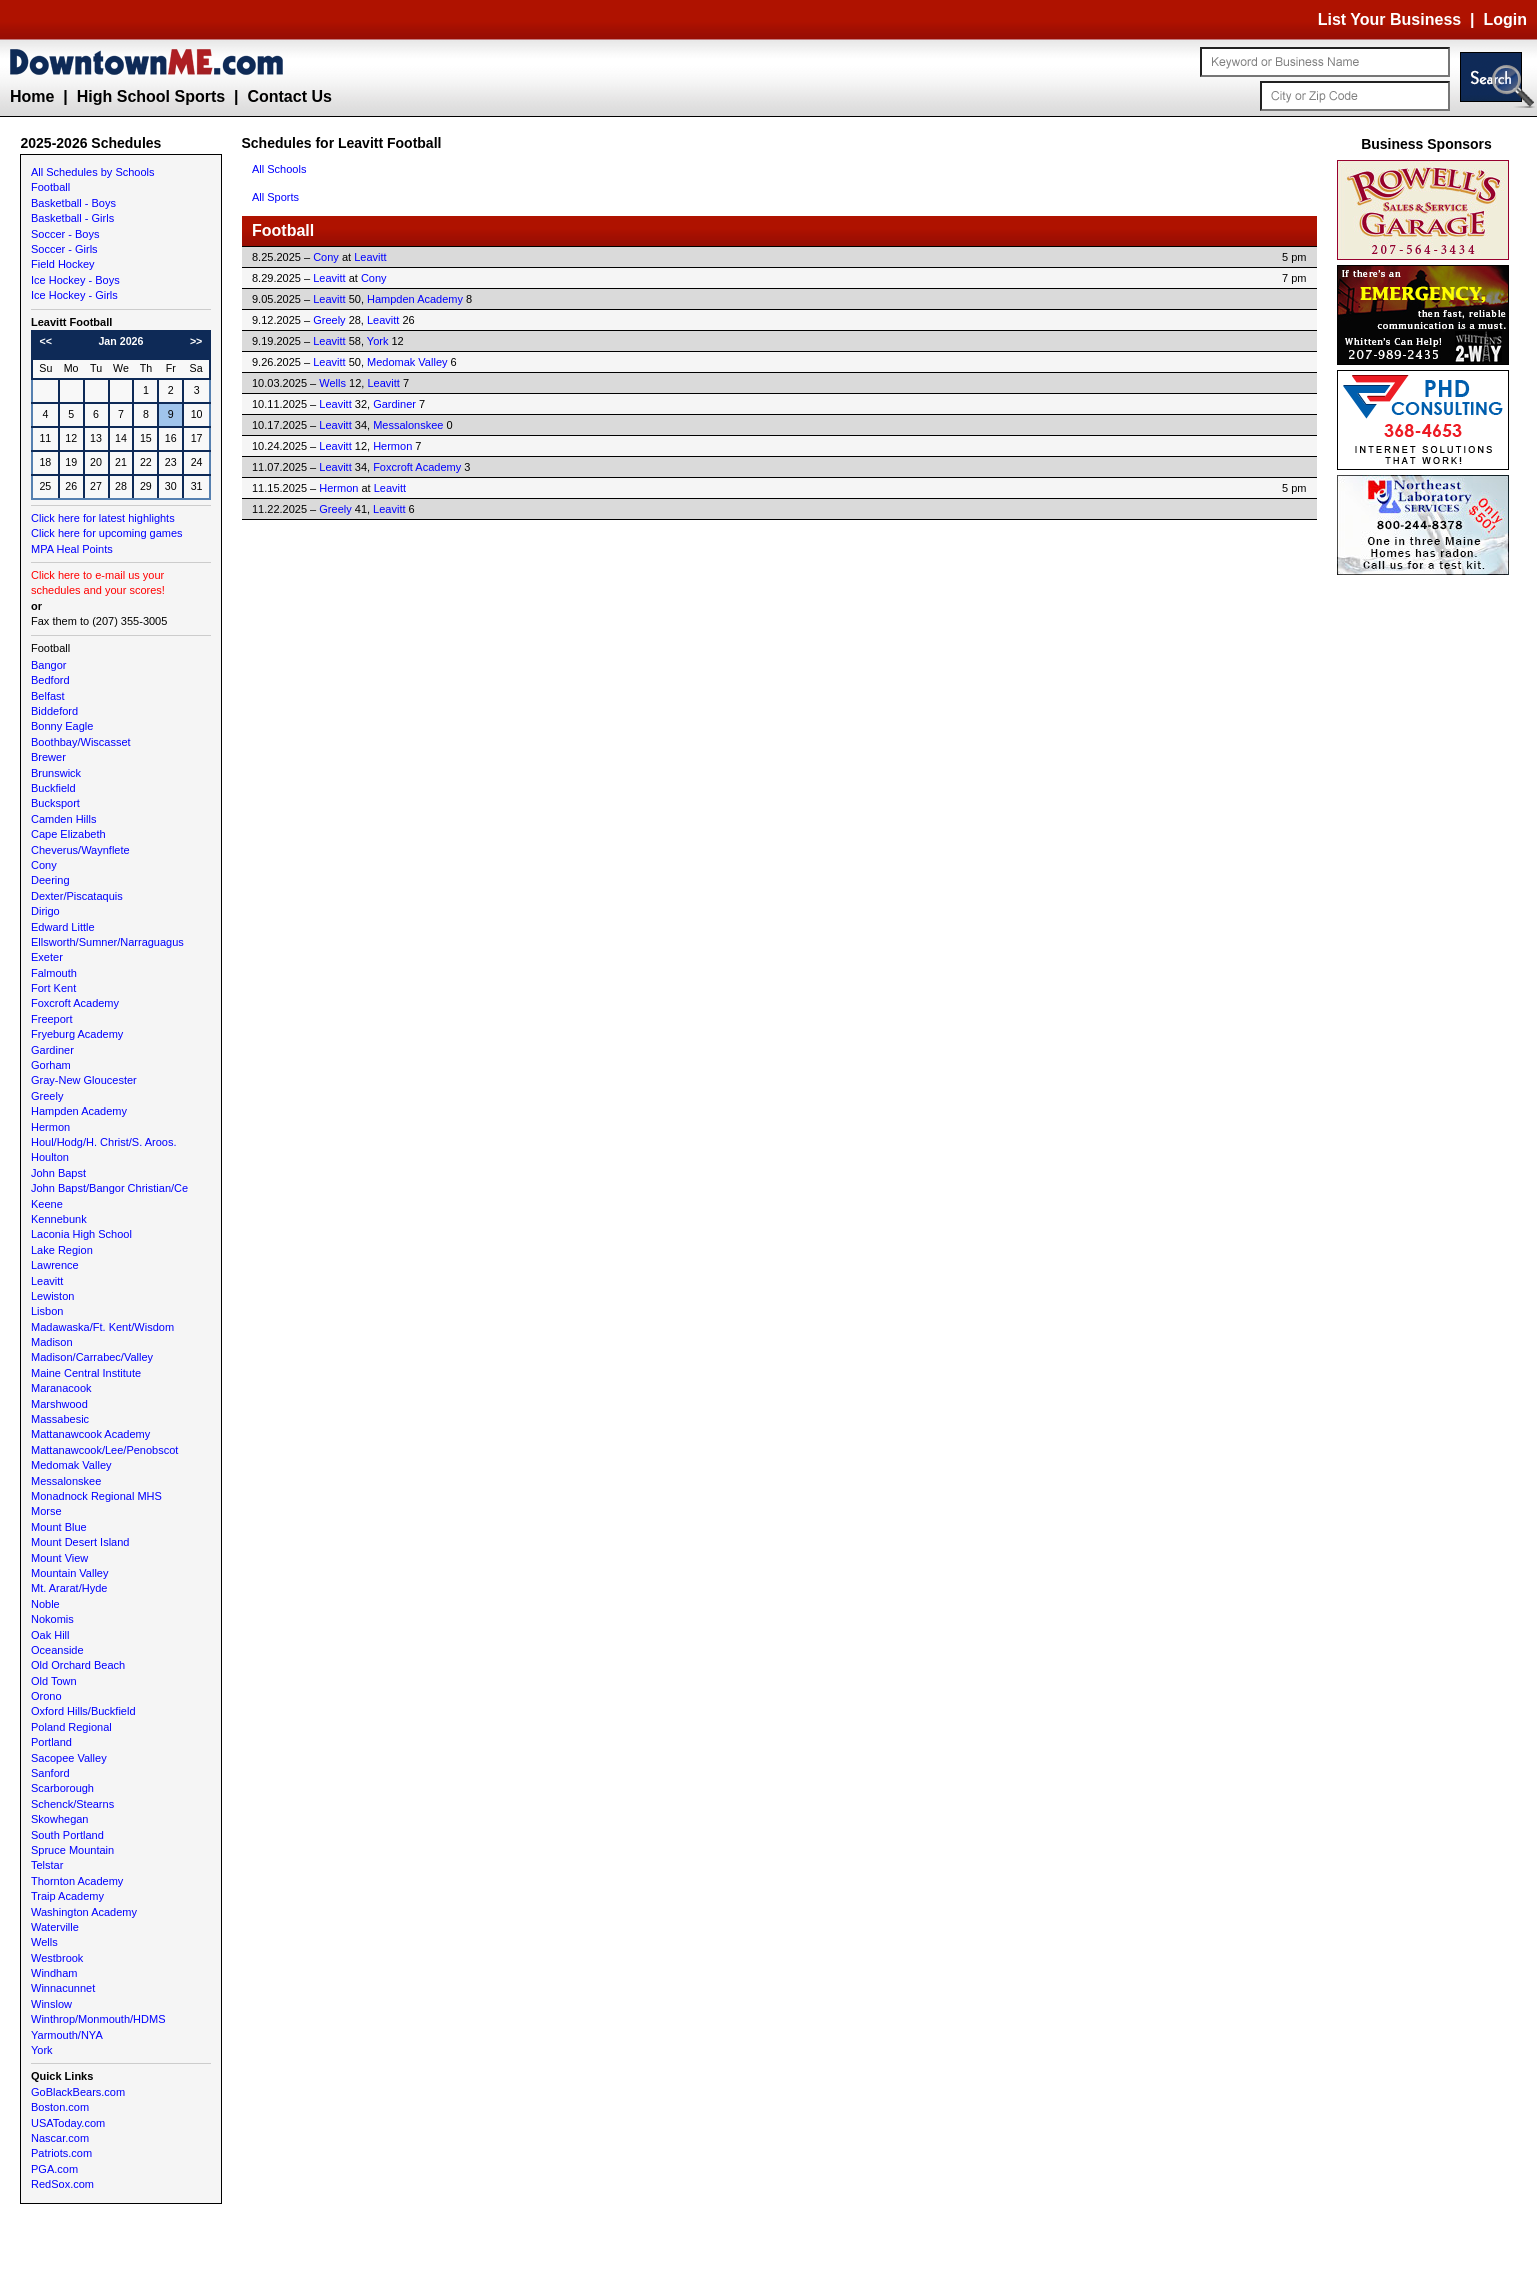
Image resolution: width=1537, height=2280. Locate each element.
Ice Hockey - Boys (75, 280)
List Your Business (1389, 19)
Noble (45, 1604)
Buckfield (53, 788)
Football (50, 187)
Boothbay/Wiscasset (81, 742)
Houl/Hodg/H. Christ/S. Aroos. (104, 1142)
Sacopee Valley (69, 1758)
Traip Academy (67, 1896)
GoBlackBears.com (78, 2092)
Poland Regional (71, 1727)
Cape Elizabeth (68, 834)
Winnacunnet (63, 1988)
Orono (46, 1696)
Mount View (59, 1558)
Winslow (51, 2004)
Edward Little (63, 927)
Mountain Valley (69, 1573)
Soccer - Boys (65, 234)
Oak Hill (50, 1635)
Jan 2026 (120, 341)
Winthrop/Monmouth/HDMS (98, 2019)
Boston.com (60, 2107)
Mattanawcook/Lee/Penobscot (104, 1450)
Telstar (47, 1865)
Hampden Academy (79, 1111)
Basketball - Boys (73, 203)
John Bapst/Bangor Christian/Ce (109, 1188)
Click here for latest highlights (103, 518)
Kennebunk (59, 1219)
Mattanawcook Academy (90, 1434)
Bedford (50, 680)
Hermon (50, 1127)
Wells (44, 1942)
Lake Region (62, 1250)
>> (196, 341)
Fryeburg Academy (77, 1034)
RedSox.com (62, 2184)
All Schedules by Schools (93, 172)
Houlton (50, 1157)
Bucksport (55, 803)
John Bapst (58, 1173)
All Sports (275, 197)
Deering (50, 880)
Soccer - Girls (64, 249)
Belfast (48, 696)
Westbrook (57, 1958)
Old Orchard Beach (78, 1665)
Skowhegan (60, 1819)
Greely (47, 1096)
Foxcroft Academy (75, 1003)
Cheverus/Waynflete (80, 850)
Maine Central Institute (86, 1373)
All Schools (279, 169)
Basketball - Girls (72, 218)
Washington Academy (84, 1912)
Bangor (48, 665)
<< (46, 341)
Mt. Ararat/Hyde (69, 1588)
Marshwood (59, 1404)
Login (1505, 19)
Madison (52, 1342)
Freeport (52, 1019)
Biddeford (54, 711)
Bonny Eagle (62, 726)
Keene (47, 1204)
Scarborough (62, 1788)
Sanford (50, 1773)
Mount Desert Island (80, 1542)
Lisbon (47, 1311)
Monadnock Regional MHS (96, 1496)
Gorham (51, 1065)
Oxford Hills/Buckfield (83, 1711)
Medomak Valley (71, 1465)
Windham (54, 1973)
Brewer (48, 757)
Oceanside (57, 1650)
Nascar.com (60, 2138)
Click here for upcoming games (107, 533)
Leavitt (47, 1281)
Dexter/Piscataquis (77, 896)
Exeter (47, 957)
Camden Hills (63, 819)
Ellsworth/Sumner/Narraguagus (107, 942)
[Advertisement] (1427, 880)
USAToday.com (68, 2123)
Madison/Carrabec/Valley (92, 1357)
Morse (46, 1511)
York (42, 2050)
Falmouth (54, 973)
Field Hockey (63, 264)
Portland (51, 1742)
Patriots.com (61, 2153)
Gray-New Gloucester (84, 1080)
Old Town (54, 1681)
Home (32, 96)
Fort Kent (53, 988)
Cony (44, 865)
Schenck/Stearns (72, 1804)
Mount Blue (59, 1527)
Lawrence (55, 1265)
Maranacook (61, 1388)
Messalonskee (66, 1481)
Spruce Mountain (72, 1850)
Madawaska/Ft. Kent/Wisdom (102, 1327)
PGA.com (54, 2169)
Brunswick (56, 773)
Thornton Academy (77, 1881)
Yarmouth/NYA (67, 2035)
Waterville (55, 1927)
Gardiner (52, 1050)
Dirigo (45, 911)
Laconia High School (81, 1234)
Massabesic (60, 1419)
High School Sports (151, 96)
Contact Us (289, 96)
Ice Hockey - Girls (74, 295)
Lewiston (52, 1296)
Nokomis (52, 1619)
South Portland (67, 1835)
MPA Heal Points (72, 549)
